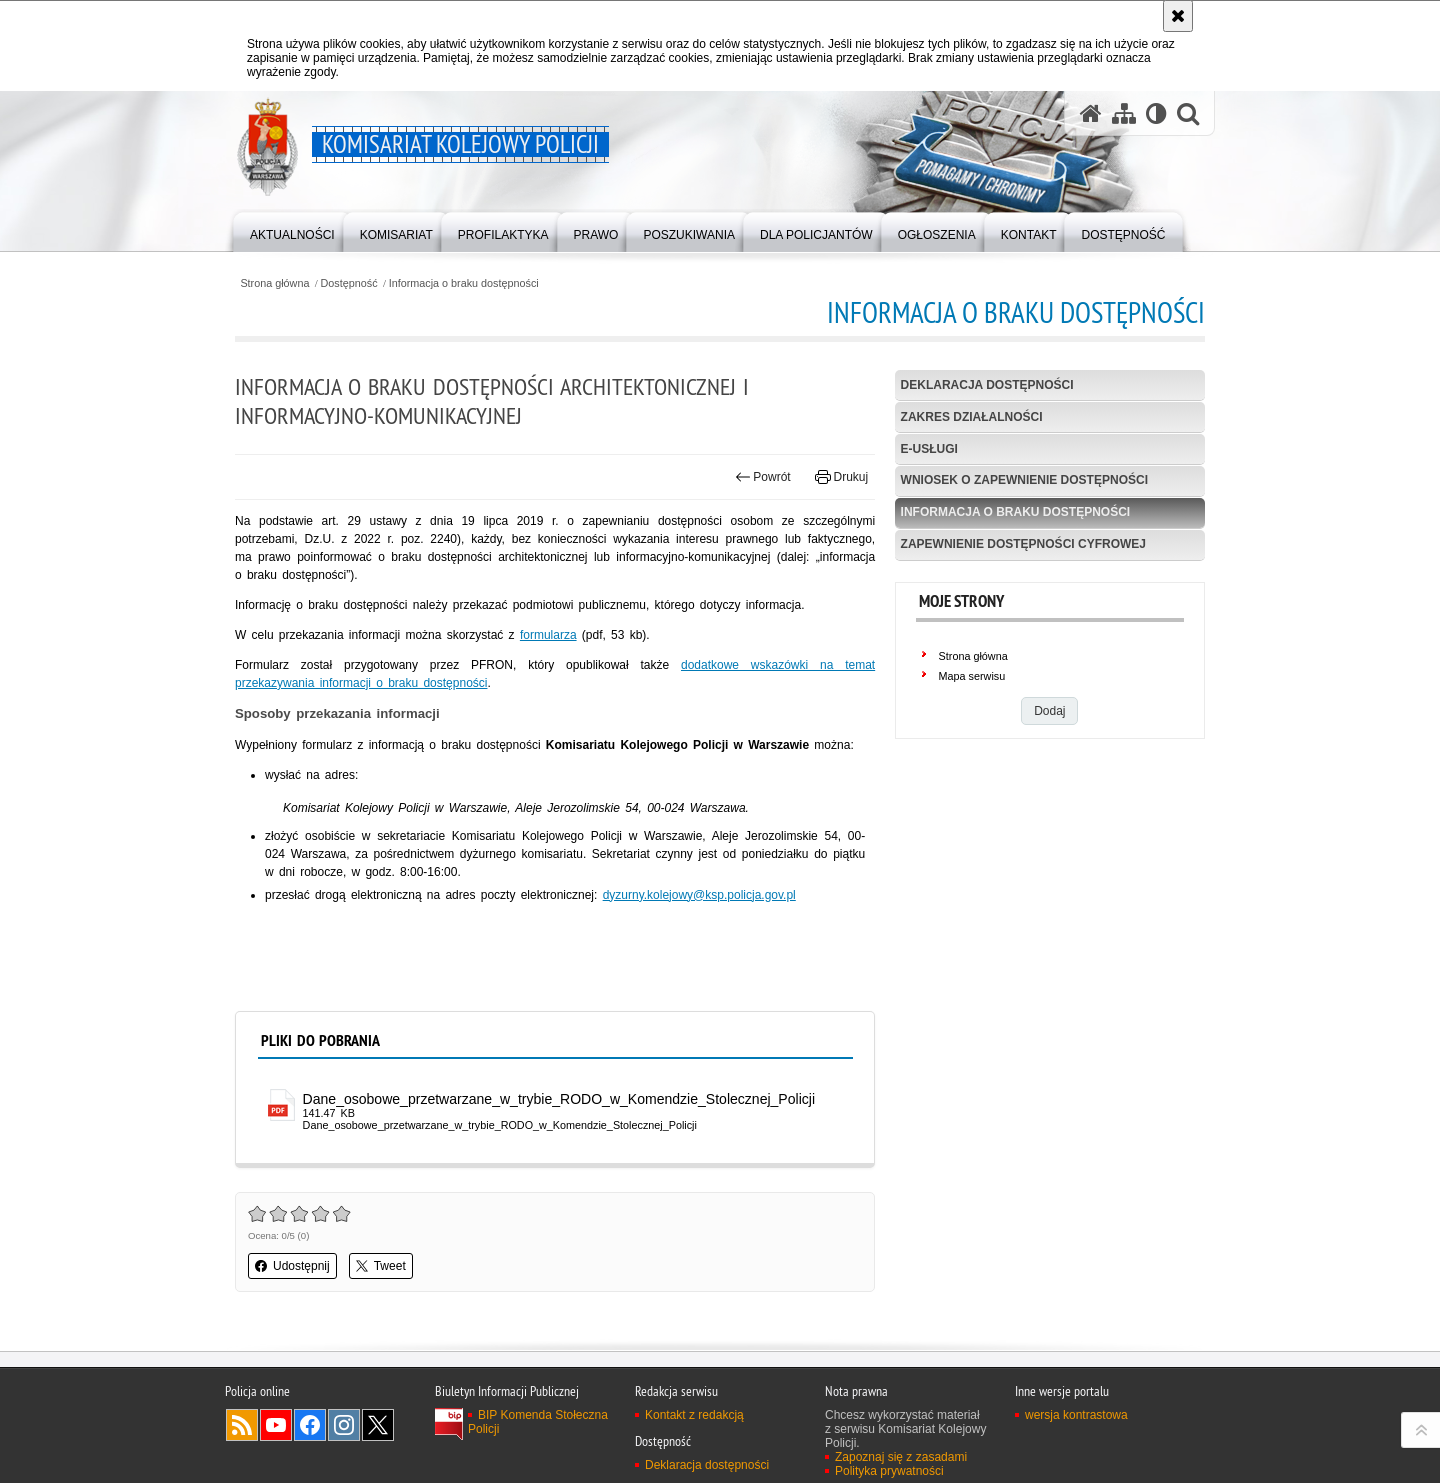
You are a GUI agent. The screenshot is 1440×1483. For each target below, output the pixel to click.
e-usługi (929, 449)
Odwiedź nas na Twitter (378, 1425)
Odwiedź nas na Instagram (344, 1425)
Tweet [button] (381, 1266)
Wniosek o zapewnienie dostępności (1024, 480)
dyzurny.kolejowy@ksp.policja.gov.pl (699, 895)
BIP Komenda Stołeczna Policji (538, 1422)
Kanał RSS (242, 1425)
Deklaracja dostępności (987, 385)
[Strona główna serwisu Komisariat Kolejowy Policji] (1091, 113)
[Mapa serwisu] (1124, 113)
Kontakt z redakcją (694, 1415)
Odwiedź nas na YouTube (276, 1425)
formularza (548, 635)
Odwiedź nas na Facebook (310, 1425)
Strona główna (274, 283)
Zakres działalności (972, 417)
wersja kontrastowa (1076, 1415)
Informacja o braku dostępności (464, 283)
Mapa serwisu (972, 676)
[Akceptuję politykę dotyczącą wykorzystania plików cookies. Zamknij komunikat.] (1178, 16)
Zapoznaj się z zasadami (901, 1457)
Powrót (763, 477)
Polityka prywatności (889, 1471)
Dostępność (349, 283)
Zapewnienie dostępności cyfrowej (1023, 544)
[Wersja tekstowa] (1156, 113)
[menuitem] (292, 230)
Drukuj (841, 477)
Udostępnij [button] (292, 1266)
